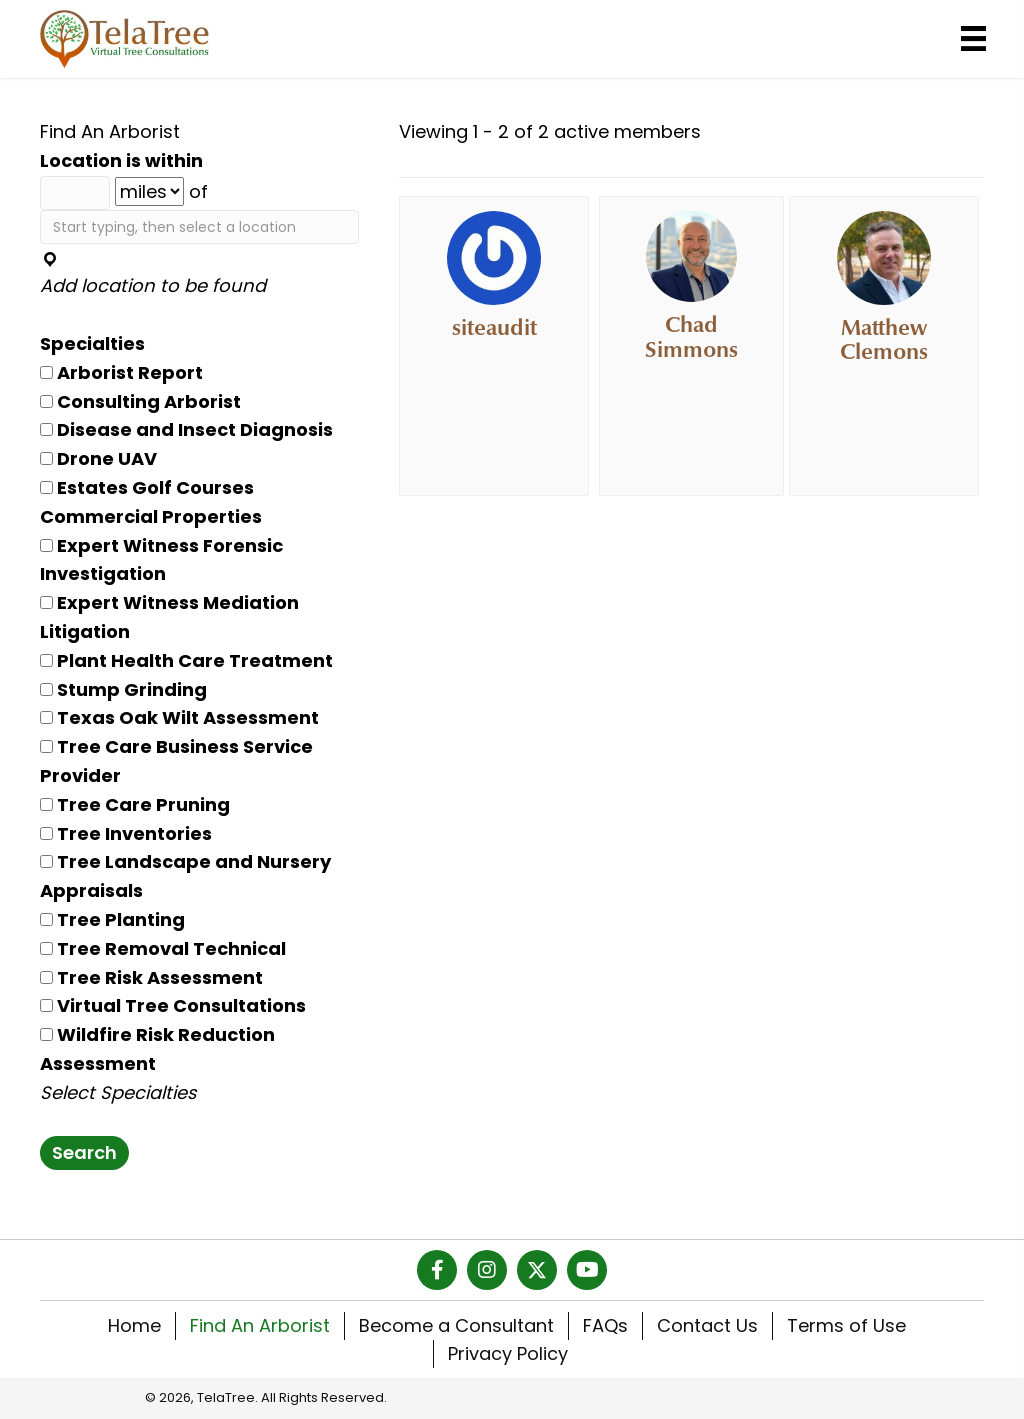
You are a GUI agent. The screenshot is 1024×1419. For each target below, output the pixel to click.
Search (84, 1152)
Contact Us (707, 1325)
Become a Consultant (456, 1325)
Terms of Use (846, 1325)
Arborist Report (121, 372)
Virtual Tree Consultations (173, 1005)
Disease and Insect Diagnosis (186, 429)
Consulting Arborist (140, 401)
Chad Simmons (691, 337)
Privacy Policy (508, 1353)
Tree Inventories (126, 833)
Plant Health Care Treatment (186, 660)
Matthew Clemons (884, 340)
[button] (437, 1270)
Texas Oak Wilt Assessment (179, 717)
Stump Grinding (123, 689)
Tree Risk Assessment (151, 977)
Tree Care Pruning (135, 804)
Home (134, 1325)
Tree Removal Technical (163, 948)
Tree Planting (112, 919)
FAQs (605, 1325)
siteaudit (494, 328)
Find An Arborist (260, 1325)
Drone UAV (98, 458)
